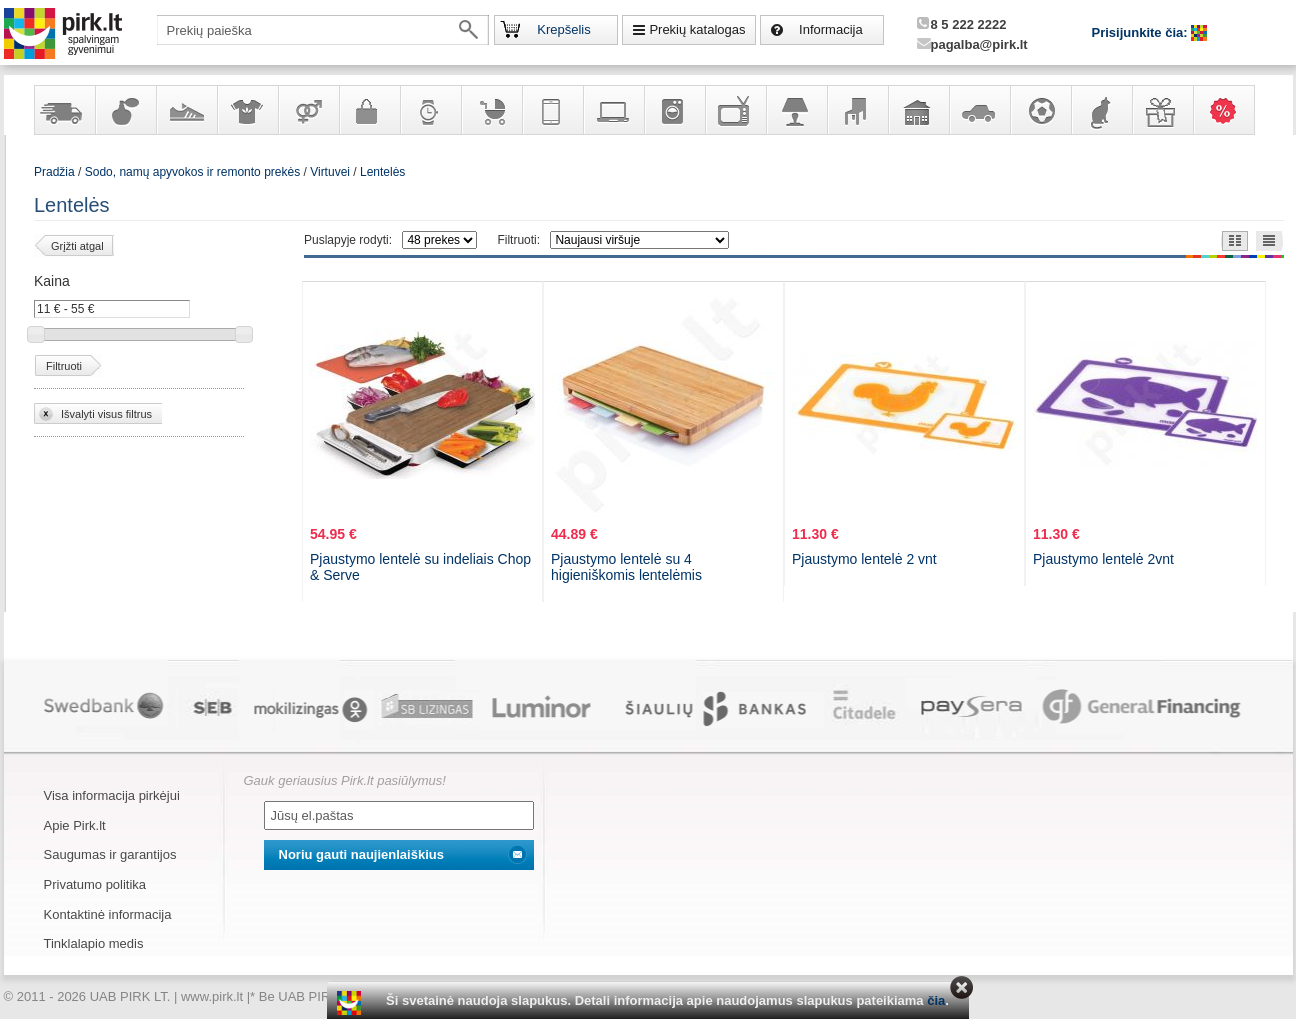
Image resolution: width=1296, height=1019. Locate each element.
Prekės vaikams (491, 110)
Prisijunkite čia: (1142, 32)
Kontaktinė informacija (108, 914)
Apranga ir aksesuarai (247, 110)
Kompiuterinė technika (613, 110)
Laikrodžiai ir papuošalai (430, 110)
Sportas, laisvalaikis (1040, 110)
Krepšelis (563, 29)
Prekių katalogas (697, 29)
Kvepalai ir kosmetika (125, 110)
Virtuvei (330, 172)
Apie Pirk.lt (75, 825)
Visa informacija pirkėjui (112, 795)
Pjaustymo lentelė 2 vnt (864, 559)
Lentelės (382, 172)
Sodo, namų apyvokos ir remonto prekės (918, 110)
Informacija (831, 29)
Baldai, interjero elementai (857, 110)
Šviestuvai (796, 110)
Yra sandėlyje (64, 110)
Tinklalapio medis (94, 943)
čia (936, 1000)
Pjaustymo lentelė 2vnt (1103, 559)
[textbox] (323, 30)
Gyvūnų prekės (1101, 110)
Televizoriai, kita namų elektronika (735, 110)
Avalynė (186, 110)
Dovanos (1162, 110)
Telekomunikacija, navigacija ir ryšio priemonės (552, 110)
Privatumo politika (95, 884)
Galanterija (369, 110)
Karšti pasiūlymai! (1230, 110)
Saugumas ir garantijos (110, 854)
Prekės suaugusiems (308, 110)
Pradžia (54, 172)
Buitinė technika (674, 110)
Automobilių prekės (979, 110)
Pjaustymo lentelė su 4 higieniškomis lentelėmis (626, 567)
